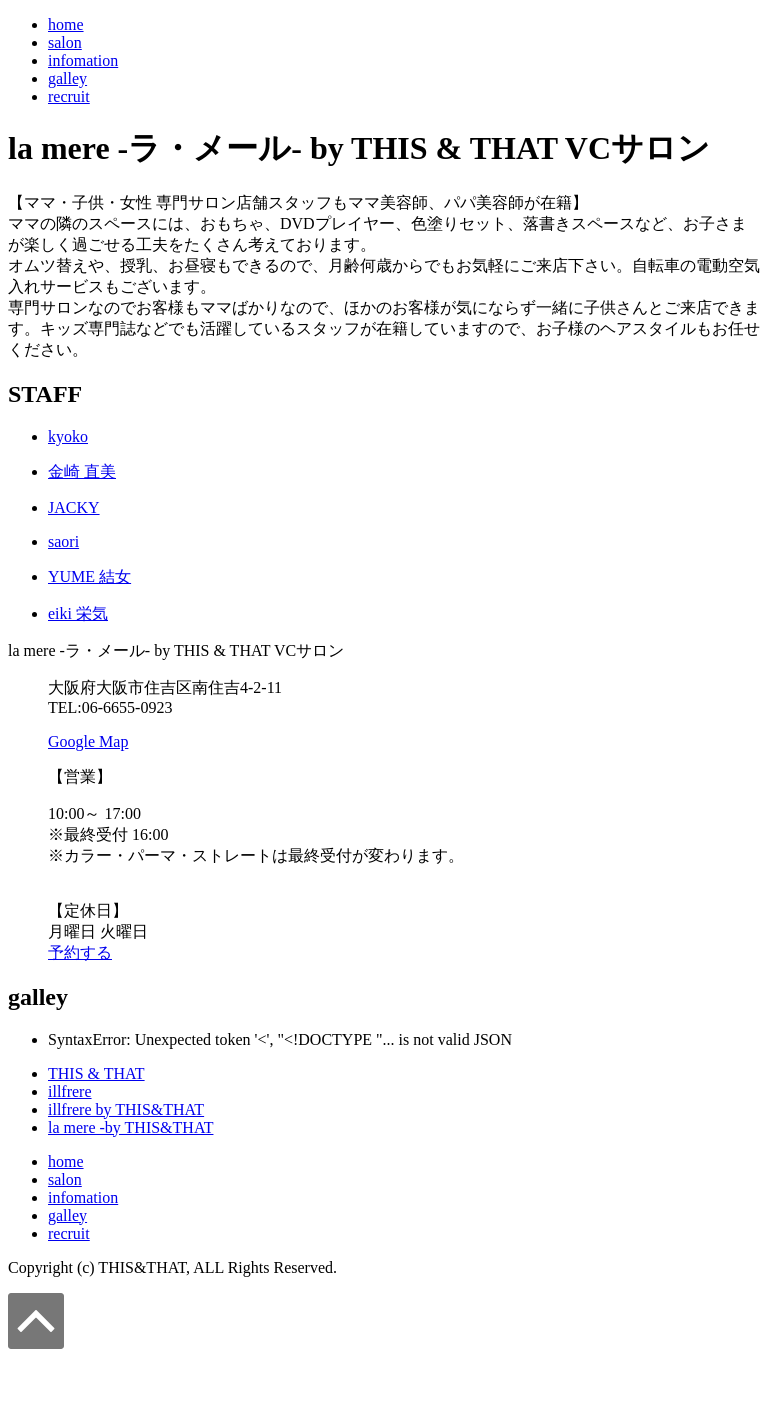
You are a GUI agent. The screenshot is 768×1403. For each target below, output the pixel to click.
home (66, 24)
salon (65, 42)
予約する (80, 952)
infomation (83, 60)
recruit (69, 96)
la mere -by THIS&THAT (130, 1127)
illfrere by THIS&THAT (126, 1109)
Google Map (88, 741)
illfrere (70, 1091)
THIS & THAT (96, 1073)
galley (67, 78)
